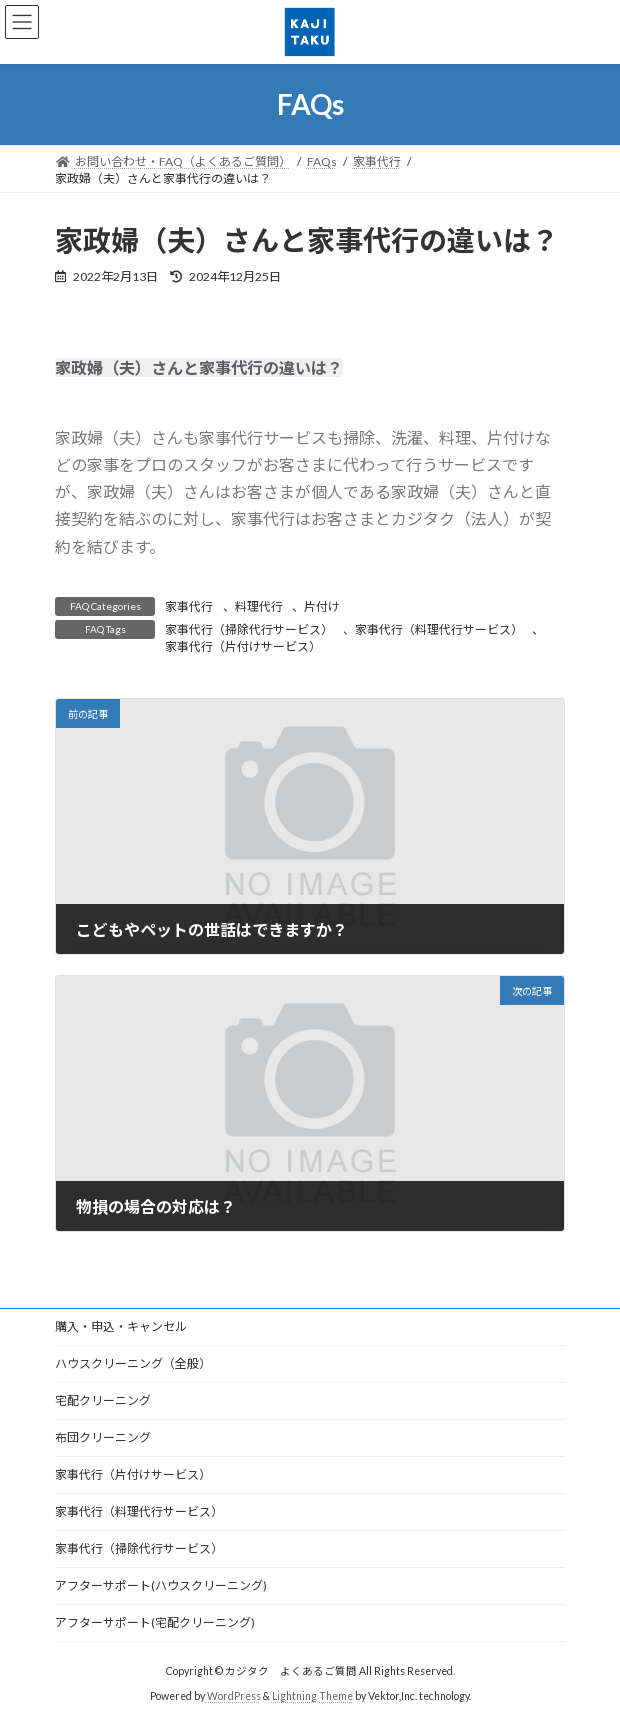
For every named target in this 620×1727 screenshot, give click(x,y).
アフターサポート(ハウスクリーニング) (161, 1585)
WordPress (234, 1696)
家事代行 (189, 606)
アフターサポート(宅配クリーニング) (155, 1622)
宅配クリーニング (103, 1400)
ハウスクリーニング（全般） (133, 1363)
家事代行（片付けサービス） (243, 646)
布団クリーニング (103, 1437)
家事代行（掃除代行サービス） (249, 629)
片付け (322, 606)
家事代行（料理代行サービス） (439, 629)
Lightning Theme (312, 1696)
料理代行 (259, 606)
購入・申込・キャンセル (121, 1326)
